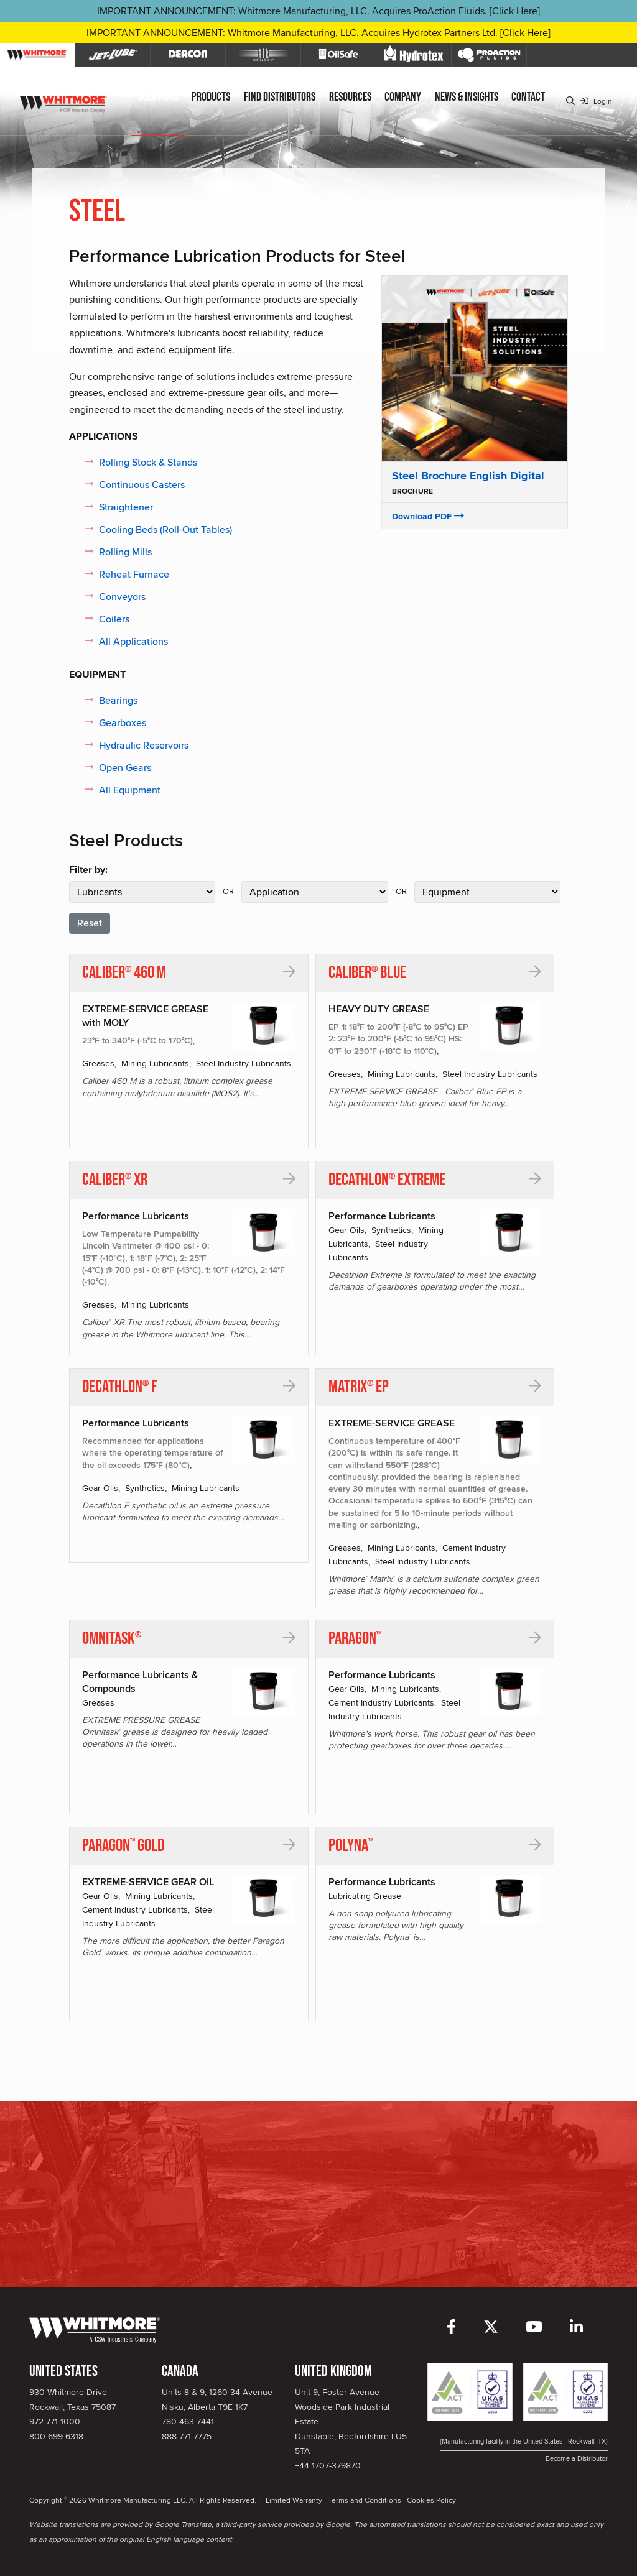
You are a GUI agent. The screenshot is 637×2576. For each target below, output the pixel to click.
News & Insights (466, 97)
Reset (89, 923)
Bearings (118, 700)
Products (211, 97)
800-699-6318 (56, 2436)
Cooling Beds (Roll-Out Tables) (165, 529)
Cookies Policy (431, 2500)
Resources (350, 97)
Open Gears (125, 767)
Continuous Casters (142, 485)
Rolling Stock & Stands (148, 462)
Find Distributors (279, 97)
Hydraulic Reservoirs (143, 745)
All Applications (133, 641)
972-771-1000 (54, 2421)
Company (402, 97)
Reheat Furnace (134, 574)
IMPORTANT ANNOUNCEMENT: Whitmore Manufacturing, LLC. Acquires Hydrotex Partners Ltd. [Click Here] (318, 32)
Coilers (114, 619)
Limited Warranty (294, 2500)
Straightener (126, 507)
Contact (528, 97)
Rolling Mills (125, 552)
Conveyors (122, 596)
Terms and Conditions (364, 2500)
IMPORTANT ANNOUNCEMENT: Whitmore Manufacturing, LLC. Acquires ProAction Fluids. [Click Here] (318, 11)
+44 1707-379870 (328, 2465)
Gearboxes (122, 723)
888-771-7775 (187, 2436)
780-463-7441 (188, 2421)
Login (596, 101)
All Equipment (129, 790)
